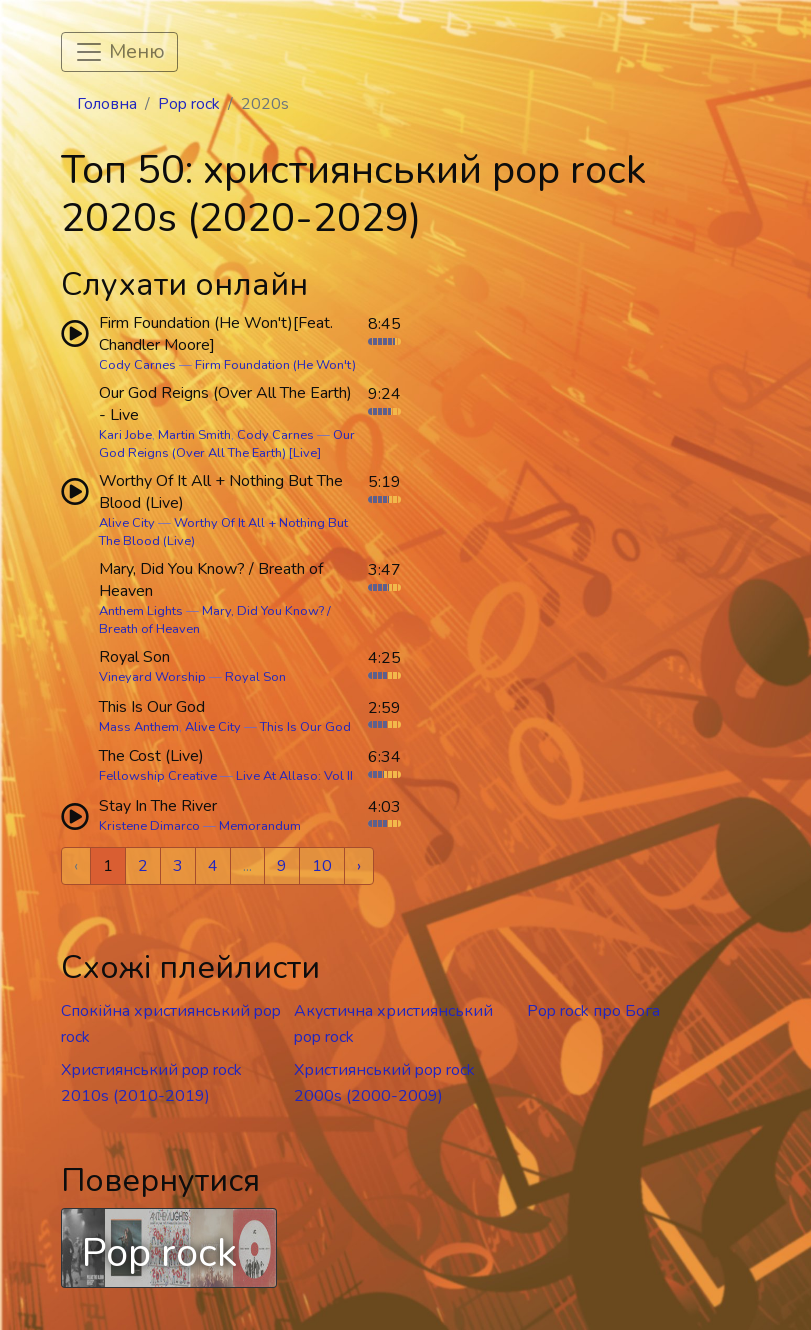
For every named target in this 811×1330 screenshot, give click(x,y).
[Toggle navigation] (119, 52)
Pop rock (189, 104)
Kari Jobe (125, 435)
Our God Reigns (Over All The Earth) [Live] (227, 444)
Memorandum (260, 826)
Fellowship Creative (158, 776)
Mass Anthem (139, 727)
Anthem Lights (141, 611)
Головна (107, 104)
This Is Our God (305, 727)
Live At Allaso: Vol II (294, 776)
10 (322, 866)
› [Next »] (359, 866)
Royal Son (255, 677)
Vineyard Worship (152, 677)
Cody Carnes (137, 365)
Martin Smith (194, 435)
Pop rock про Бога (593, 1011)
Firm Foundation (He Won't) (275, 365)
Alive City (127, 523)
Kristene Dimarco (149, 826)
